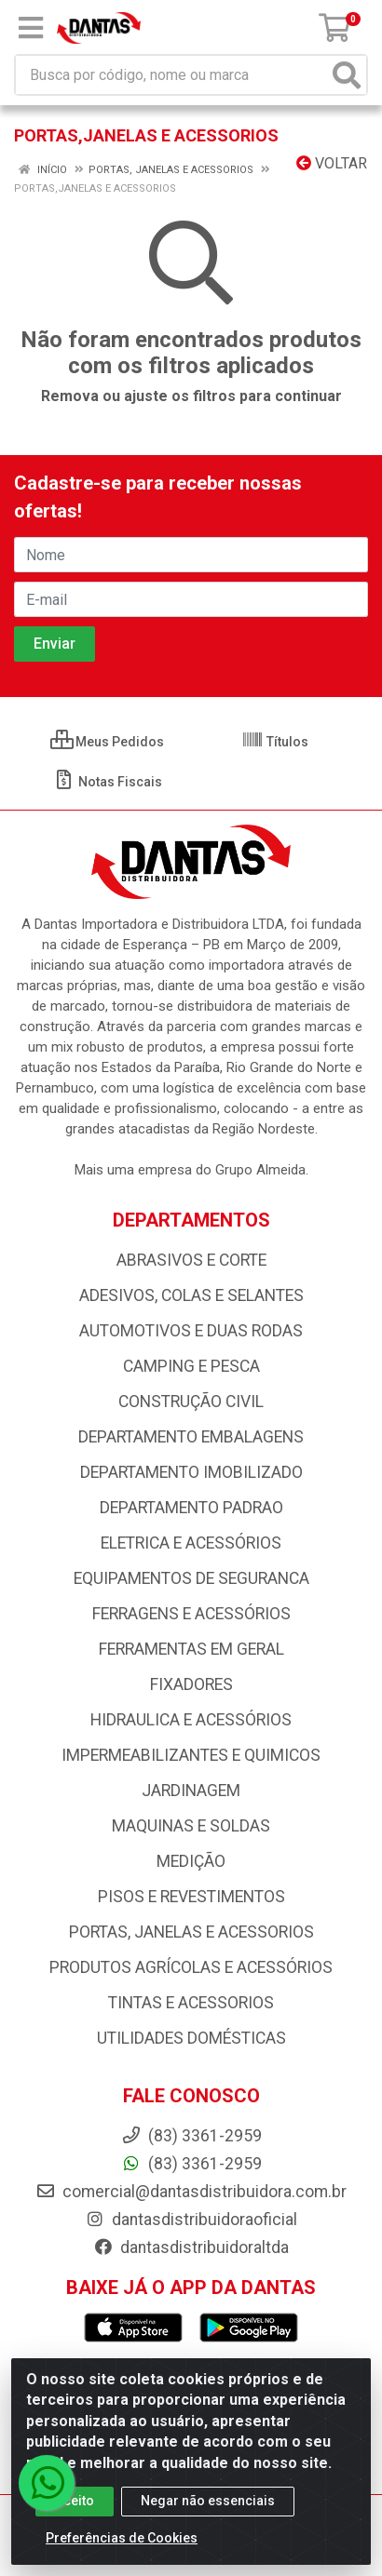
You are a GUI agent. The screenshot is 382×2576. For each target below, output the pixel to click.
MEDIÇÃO (191, 1861)
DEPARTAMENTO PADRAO (191, 1507)
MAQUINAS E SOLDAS (191, 1826)
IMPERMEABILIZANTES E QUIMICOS (191, 1755)
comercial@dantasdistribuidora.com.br (191, 2191)
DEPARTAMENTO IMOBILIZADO (191, 1472)
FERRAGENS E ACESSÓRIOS (191, 1613)
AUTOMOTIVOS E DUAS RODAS (191, 1331)
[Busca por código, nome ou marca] (172, 75)
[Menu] (31, 28)
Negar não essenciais (208, 2500)
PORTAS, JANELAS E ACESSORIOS (191, 1932)
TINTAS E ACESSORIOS (191, 2002)
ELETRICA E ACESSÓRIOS (191, 1543)
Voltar (331, 163)
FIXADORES (191, 1684)
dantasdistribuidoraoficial (191, 2219)
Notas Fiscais (107, 781)
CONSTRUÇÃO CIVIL (191, 1401)
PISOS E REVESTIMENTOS (191, 1896)
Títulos (274, 741)
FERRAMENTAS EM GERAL (191, 1649)
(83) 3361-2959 (191, 2163)
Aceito (74, 2500)
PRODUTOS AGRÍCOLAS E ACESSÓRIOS (191, 1967)
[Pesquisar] (346, 75)
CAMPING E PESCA (191, 1366)
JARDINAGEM (191, 1790)
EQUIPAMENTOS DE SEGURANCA (191, 1578)
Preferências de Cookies (122, 2537)
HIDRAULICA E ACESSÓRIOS (191, 1720)
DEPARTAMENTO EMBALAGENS (191, 1437)
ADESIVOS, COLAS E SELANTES (191, 1295)
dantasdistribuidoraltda (191, 2247)
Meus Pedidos (107, 741)
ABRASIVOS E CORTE (191, 1260)
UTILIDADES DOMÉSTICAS (191, 2038)
